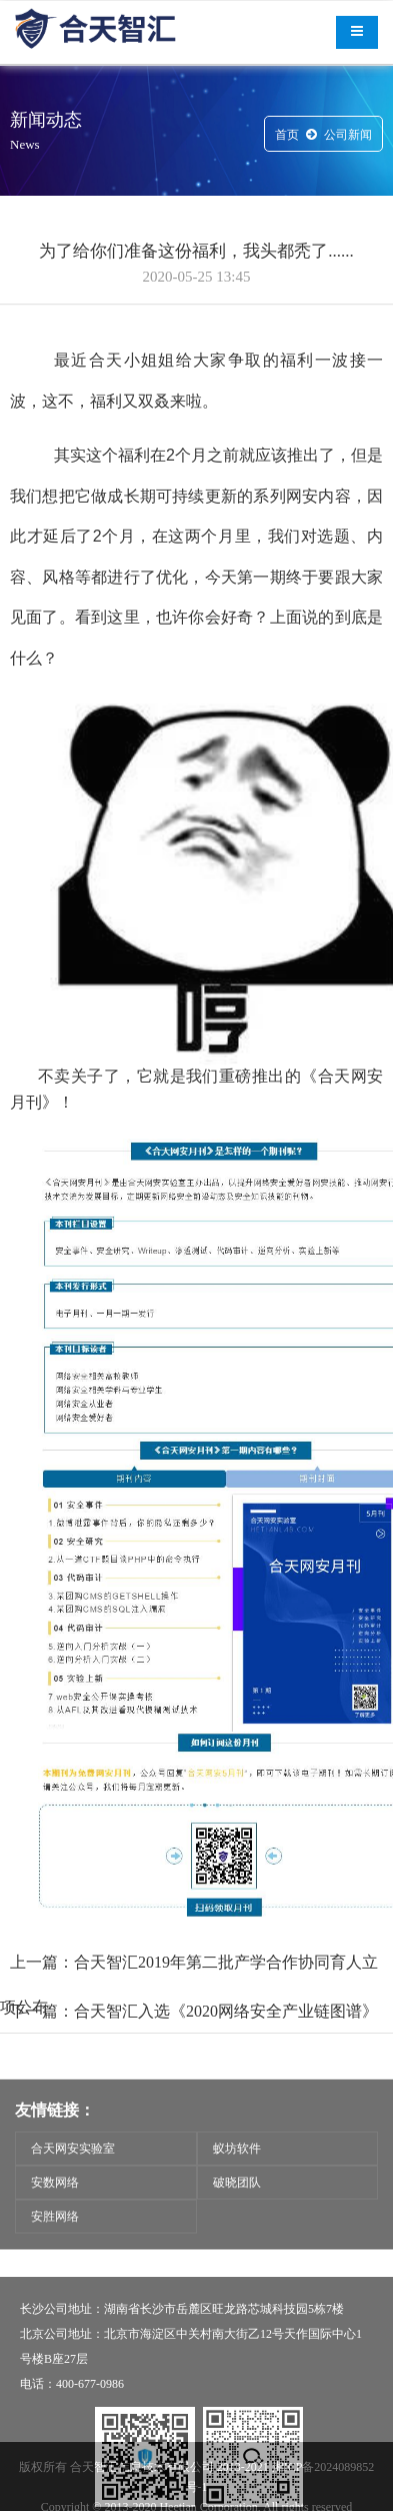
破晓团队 (237, 2207)
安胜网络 (55, 2241)
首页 (287, 137)
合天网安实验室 (73, 2173)
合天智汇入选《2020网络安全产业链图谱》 (226, 2048)
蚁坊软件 (237, 2173)
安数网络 (55, 2207)
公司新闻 (348, 137)
